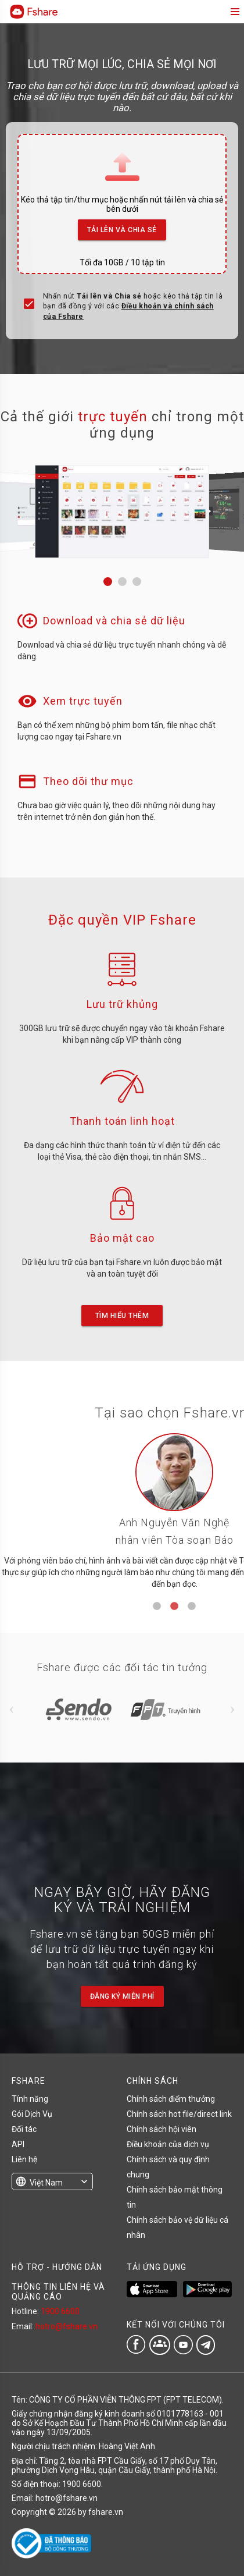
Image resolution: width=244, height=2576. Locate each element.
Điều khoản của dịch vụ (168, 2144)
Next (232, 1709)
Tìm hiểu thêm (122, 1316)
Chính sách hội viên (161, 2129)
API (18, 2144)
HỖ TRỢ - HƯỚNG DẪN (57, 2267)
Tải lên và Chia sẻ (122, 226)
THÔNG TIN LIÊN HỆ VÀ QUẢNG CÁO (58, 2291)
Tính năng (30, 2099)
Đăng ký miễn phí (122, 1996)
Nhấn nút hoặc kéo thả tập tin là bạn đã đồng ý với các (133, 306)
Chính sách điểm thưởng (171, 2099)
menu (234, 12)
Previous (11, 1709)
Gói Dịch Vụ (32, 2114)
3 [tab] (192, 1606)
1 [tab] (157, 1606)
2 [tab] (174, 1606)
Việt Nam (46, 2182)
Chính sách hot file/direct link (179, 2114)
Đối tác (24, 2129)
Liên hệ (24, 2159)
